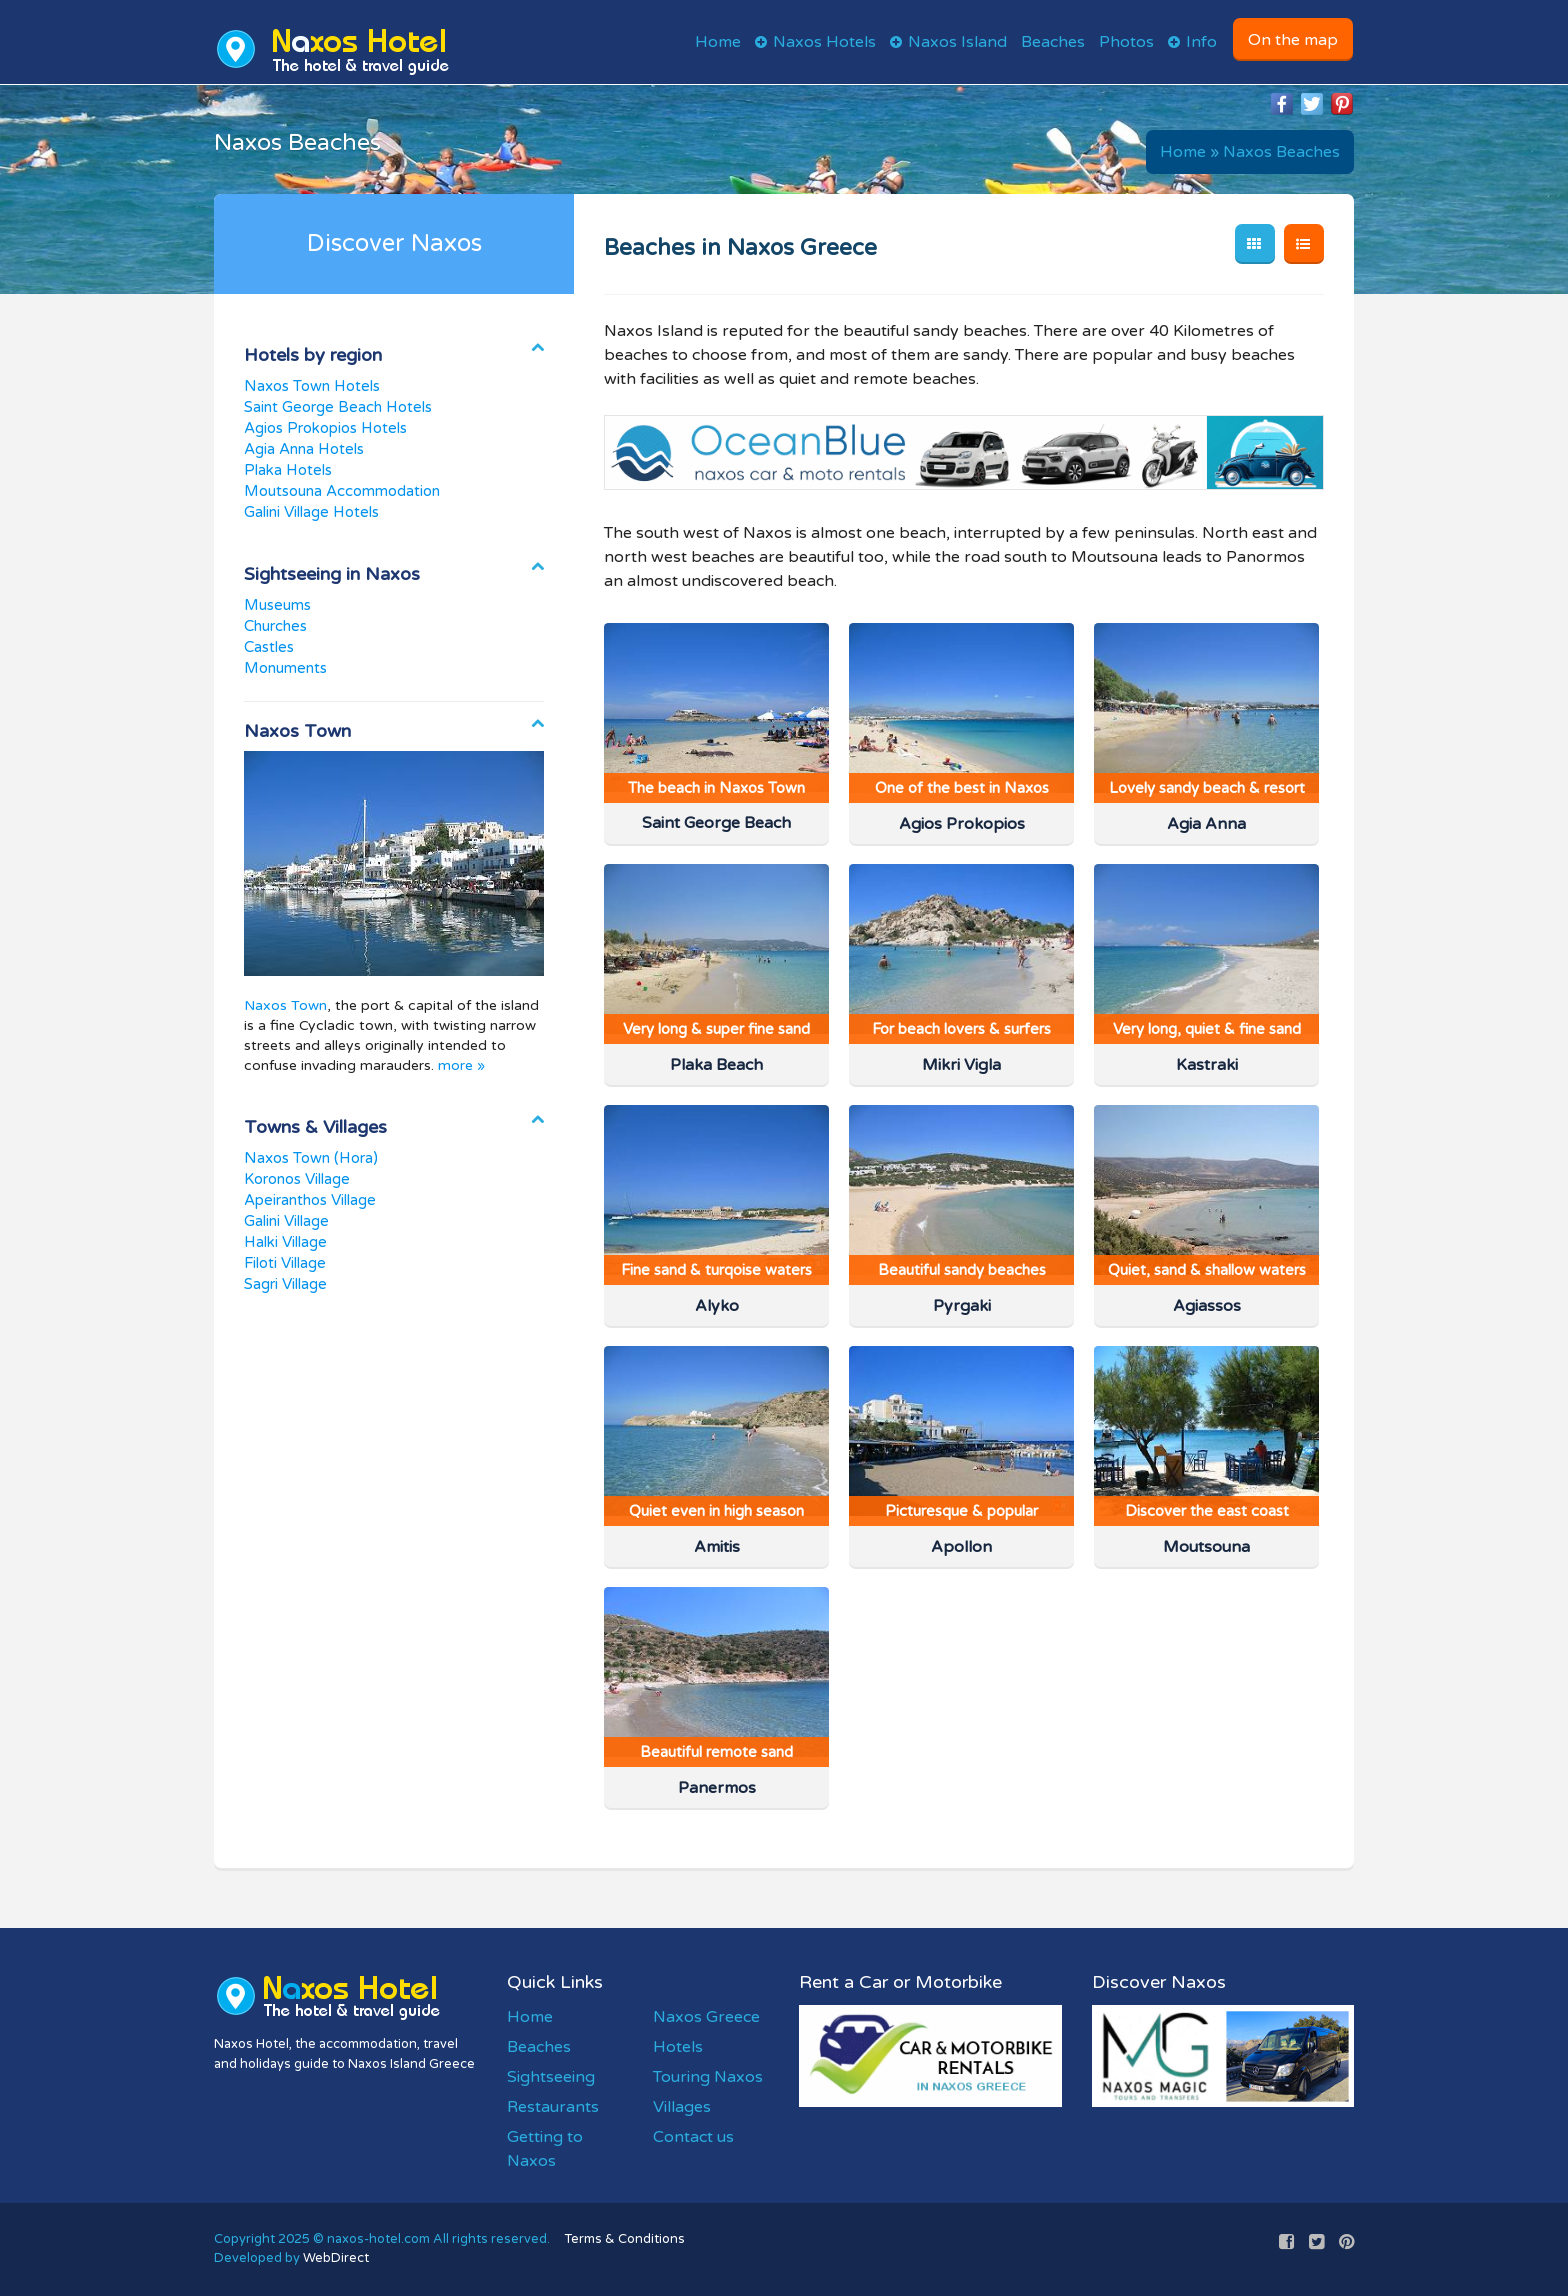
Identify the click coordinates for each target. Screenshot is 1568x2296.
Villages (682, 2107)
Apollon (961, 1547)
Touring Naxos (708, 2077)
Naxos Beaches (1281, 152)
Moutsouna (1206, 1547)
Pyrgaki (962, 1306)
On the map (1293, 40)
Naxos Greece (706, 2017)
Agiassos (1207, 1306)
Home (718, 42)
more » (461, 1065)
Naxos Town (285, 1005)
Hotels (678, 2047)
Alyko (717, 1306)
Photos (1126, 42)
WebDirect (336, 2258)
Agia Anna (1206, 824)
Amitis (717, 1547)
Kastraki (1207, 1065)
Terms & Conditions (625, 2239)
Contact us (693, 2137)
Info (1201, 42)
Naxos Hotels (824, 42)
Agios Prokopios (962, 824)
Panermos (717, 1788)
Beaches (1053, 42)
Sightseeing (551, 2077)
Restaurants (553, 2107)
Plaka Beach (716, 1065)
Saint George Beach (716, 823)
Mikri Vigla (961, 1065)
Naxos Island (957, 42)
